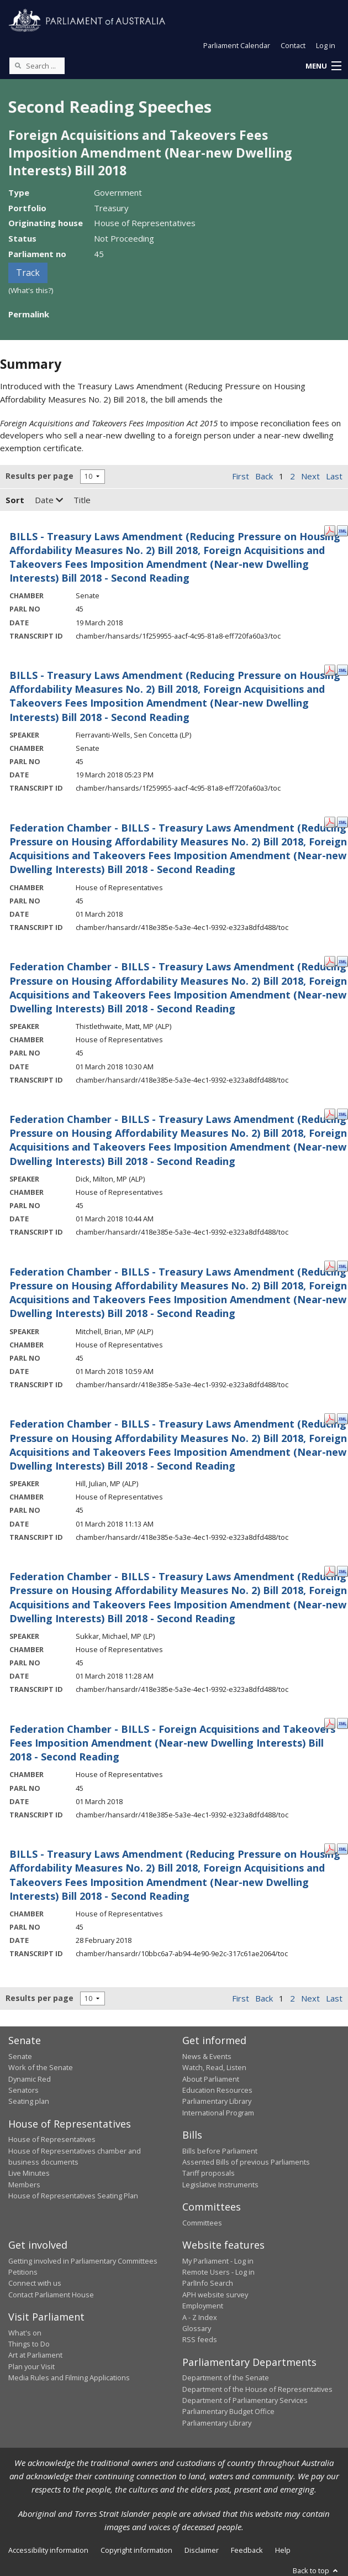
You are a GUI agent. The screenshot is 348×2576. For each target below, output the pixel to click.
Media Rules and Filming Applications (69, 2377)
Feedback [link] (247, 2550)
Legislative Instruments (220, 2185)
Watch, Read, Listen (214, 2067)
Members (24, 2185)
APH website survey (215, 2295)
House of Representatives (52, 2139)
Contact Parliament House (51, 2295)
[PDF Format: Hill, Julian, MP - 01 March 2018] (329, 1418)
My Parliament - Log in (218, 2261)
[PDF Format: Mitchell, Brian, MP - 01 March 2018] (329, 1266)
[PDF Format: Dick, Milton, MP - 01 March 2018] (329, 1113)
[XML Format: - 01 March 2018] (342, 822)
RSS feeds (199, 2339)
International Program (218, 2113)
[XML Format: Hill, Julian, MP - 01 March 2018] (342, 1418)
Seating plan (28, 2101)
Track (28, 273)
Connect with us (34, 2283)
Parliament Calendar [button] (236, 45)
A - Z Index (199, 2317)
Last (334, 476)
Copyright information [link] (136, 2550)
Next (310, 476)
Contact (293, 45)
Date (49, 499)
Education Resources (217, 2090)
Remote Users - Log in (218, 2272)
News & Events (206, 2056)
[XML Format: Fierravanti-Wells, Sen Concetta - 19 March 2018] (342, 669)
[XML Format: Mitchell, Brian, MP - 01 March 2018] (342, 1266)
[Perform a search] (17, 65)
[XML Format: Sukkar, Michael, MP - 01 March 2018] (342, 1570)
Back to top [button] (316, 2570)
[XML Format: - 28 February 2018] (342, 1848)
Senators (23, 2090)
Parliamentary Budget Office (228, 2411)
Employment (202, 2306)
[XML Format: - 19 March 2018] (342, 530)
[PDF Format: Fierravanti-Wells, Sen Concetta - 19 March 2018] (329, 669)
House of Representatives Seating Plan (73, 2196)
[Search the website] (37, 66)
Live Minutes (29, 2173)
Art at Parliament (35, 2355)
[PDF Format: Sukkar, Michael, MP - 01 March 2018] (329, 1570)
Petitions (23, 2272)
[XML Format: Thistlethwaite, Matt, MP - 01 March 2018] (342, 960)
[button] (323, 66)
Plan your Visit (31, 2366)
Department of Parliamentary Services (245, 2400)
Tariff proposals (208, 2173)
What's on (24, 2333)
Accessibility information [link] (48, 2550)
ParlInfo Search (207, 2283)
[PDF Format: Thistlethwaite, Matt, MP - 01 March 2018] (329, 960)
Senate (20, 2056)
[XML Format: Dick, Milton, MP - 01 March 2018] (342, 1113)
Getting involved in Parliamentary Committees (82, 2261)
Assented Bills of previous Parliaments (246, 2162)
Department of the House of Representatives (257, 2389)
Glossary (196, 2328)
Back (264, 476)
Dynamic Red (29, 2079)
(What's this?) (31, 290)
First (240, 476)
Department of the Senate (225, 2377)
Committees (202, 2223)
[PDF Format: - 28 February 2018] (329, 1848)
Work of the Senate (40, 2067)
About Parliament (210, 2079)
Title (82, 499)
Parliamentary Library (216, 2101)
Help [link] (283, 2550)
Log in (325, 45)
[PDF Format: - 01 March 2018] (329, 822)
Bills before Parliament (219, 2151)
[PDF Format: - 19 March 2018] (329, 530)
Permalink (28, 314)
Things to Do (29, 2344)
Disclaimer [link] (201, 2550)
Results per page (39, 476)
